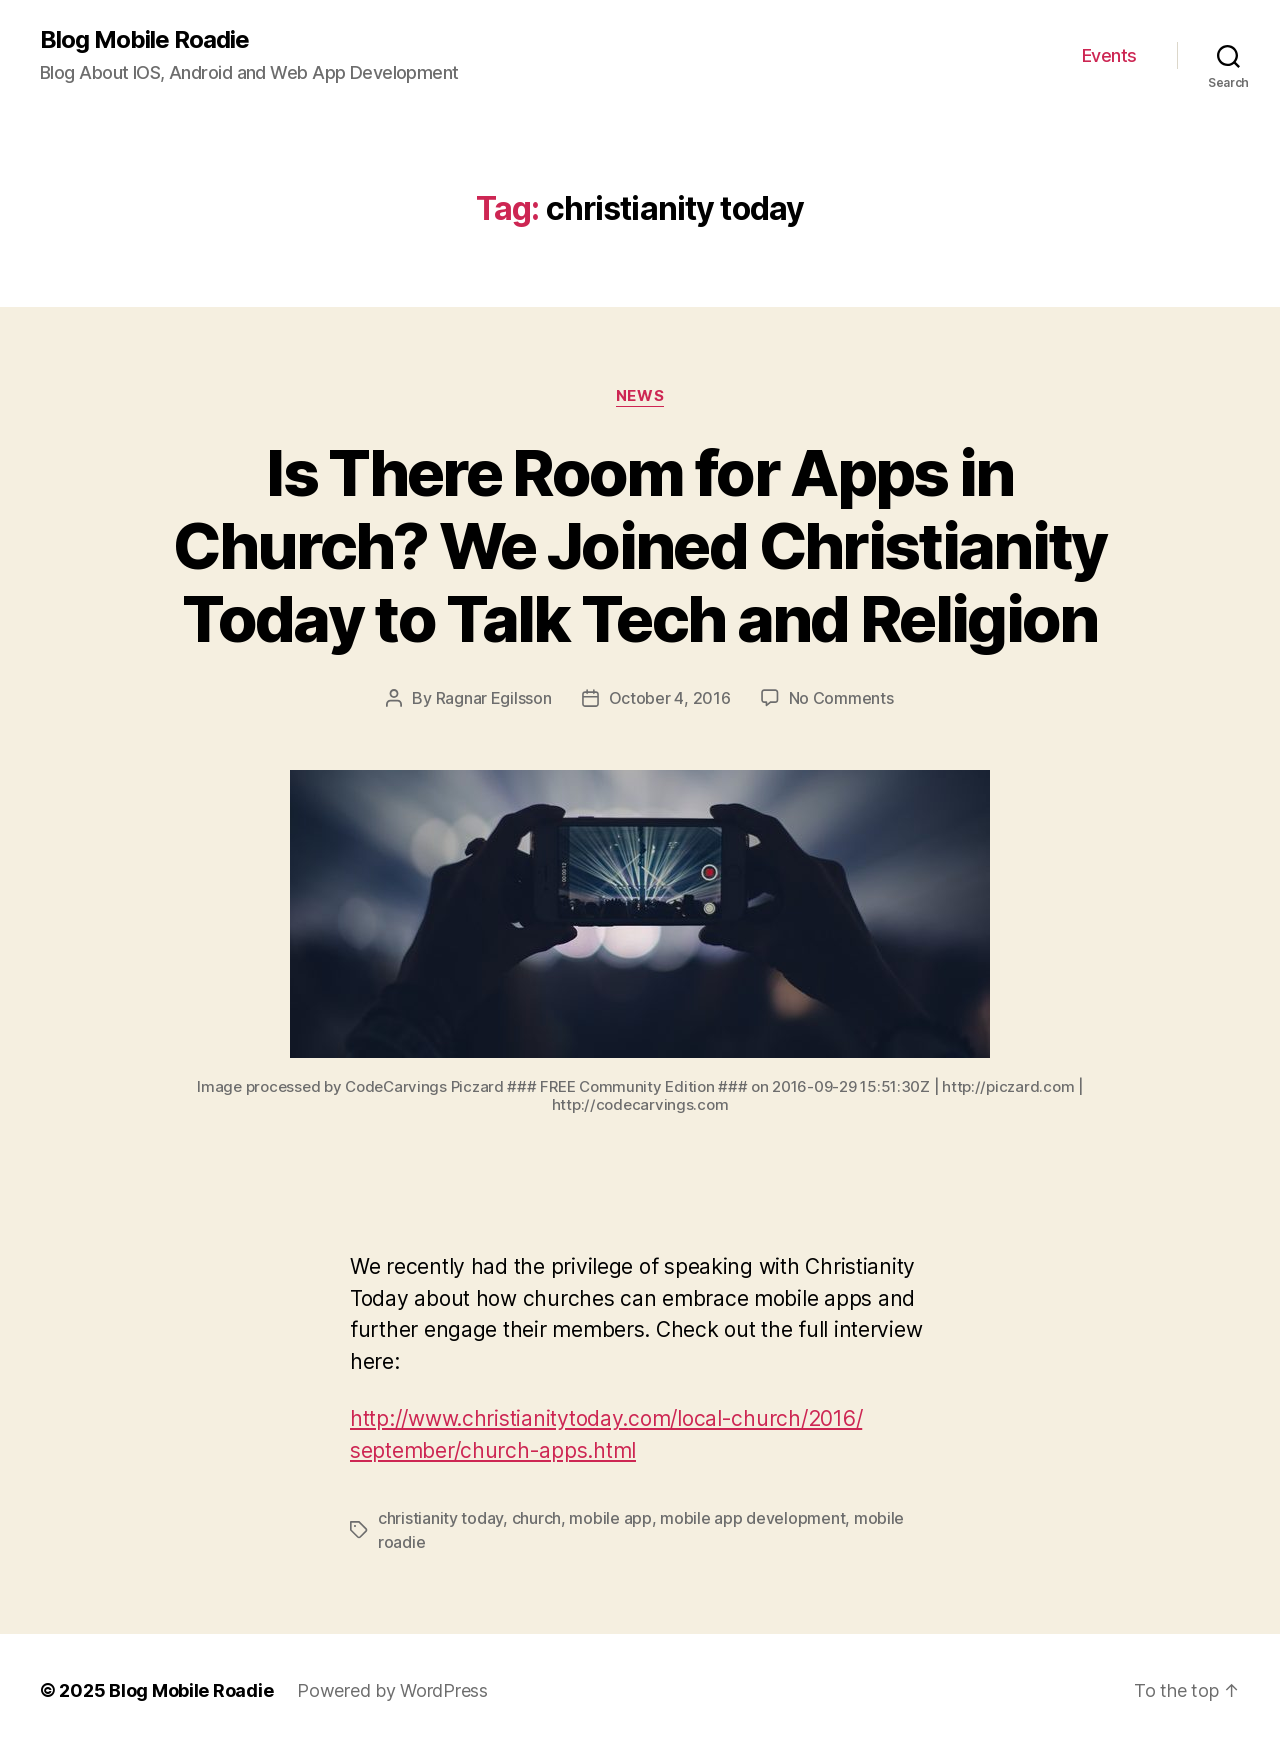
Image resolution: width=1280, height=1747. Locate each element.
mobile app (610, 1518)
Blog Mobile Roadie (144, 40)
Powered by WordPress (392, 1690)
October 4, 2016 (670, 698)
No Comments (841, 698)
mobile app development (752, 1518)
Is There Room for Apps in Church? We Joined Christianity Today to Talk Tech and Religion (639, 545)
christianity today (440, 1518)
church (536, 1518)
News (640, 396)
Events (1109, 55)
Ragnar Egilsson (494, 698)
